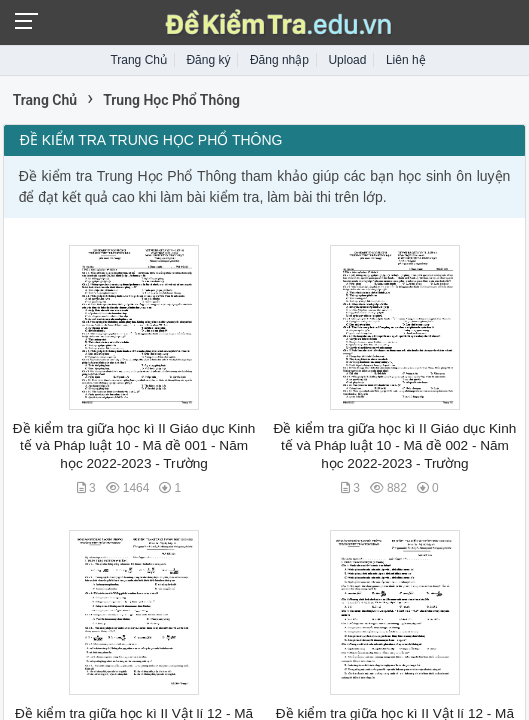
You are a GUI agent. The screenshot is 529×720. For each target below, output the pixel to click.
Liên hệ (406, 60)
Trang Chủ (138, 60)
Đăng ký (208, 60)
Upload (347, 60)
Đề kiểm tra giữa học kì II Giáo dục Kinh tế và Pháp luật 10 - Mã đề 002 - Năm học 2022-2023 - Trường (395, 446)
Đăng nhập (279, 60)
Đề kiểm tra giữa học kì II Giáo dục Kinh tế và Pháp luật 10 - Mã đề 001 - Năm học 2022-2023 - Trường (134, 446)
